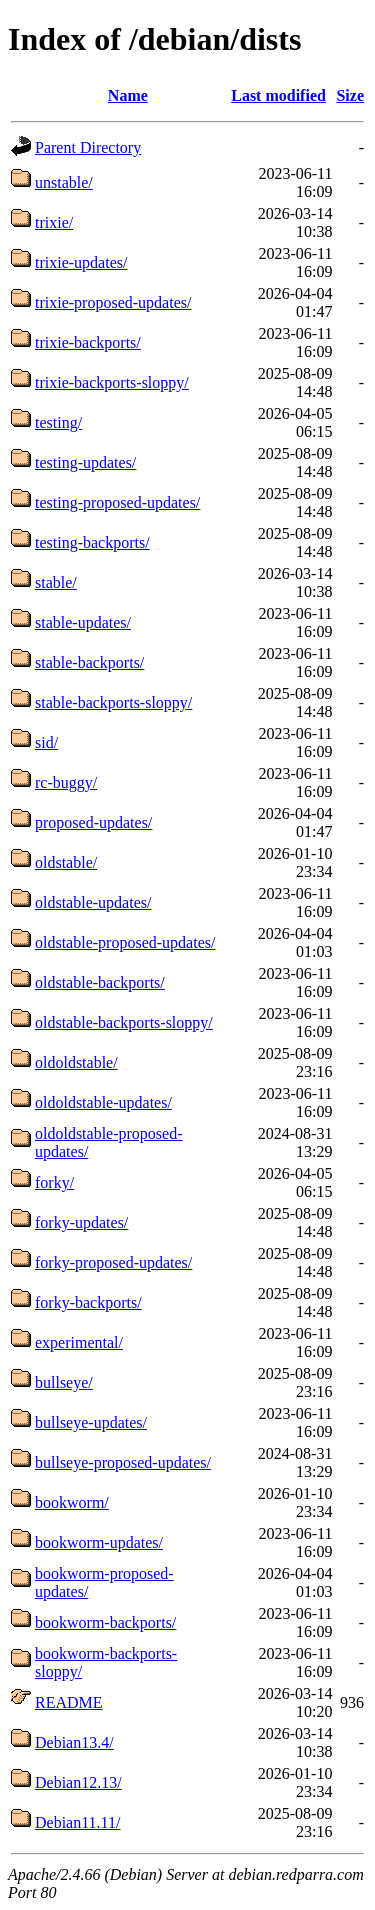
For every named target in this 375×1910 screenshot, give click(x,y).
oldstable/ (66, 862)
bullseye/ (64, 1382)
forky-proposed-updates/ (113, 1262)
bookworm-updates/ (99, 1542)
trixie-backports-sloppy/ (112, 382)
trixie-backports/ (88, 342)
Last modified (278, 95)
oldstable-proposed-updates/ (125, 942)
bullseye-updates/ (91, 1422)
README (69, 1702)
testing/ (58, 422)
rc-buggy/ (66, 782)
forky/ (54, 1182)
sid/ (46, 742)
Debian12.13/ (78, 1782)
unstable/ (64, 182)
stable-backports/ (89, 662)
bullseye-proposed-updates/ (123, 1462)
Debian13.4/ (74, 1742)
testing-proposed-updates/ (117, 502)
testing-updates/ (85, 462)
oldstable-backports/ (100, 982)
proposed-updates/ (93, 822)
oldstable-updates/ (93, 902)
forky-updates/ (81, 1222)
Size (350, 95)
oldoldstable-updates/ (103, 1102)
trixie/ (54, 222)
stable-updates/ (83, 622)
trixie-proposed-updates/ (113, 302)
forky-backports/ (88, 1302)
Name (128, 95)
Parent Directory (88, 147)
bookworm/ (72, 1502)
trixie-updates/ (81, 262)
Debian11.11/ (77, 1822)
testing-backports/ (92, 542)
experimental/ (79, 1342)
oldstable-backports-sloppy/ (124, 1022)
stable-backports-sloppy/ (113, 702)
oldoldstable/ (76, 1062)
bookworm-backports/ (105, 1622)
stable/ (56, 582)
